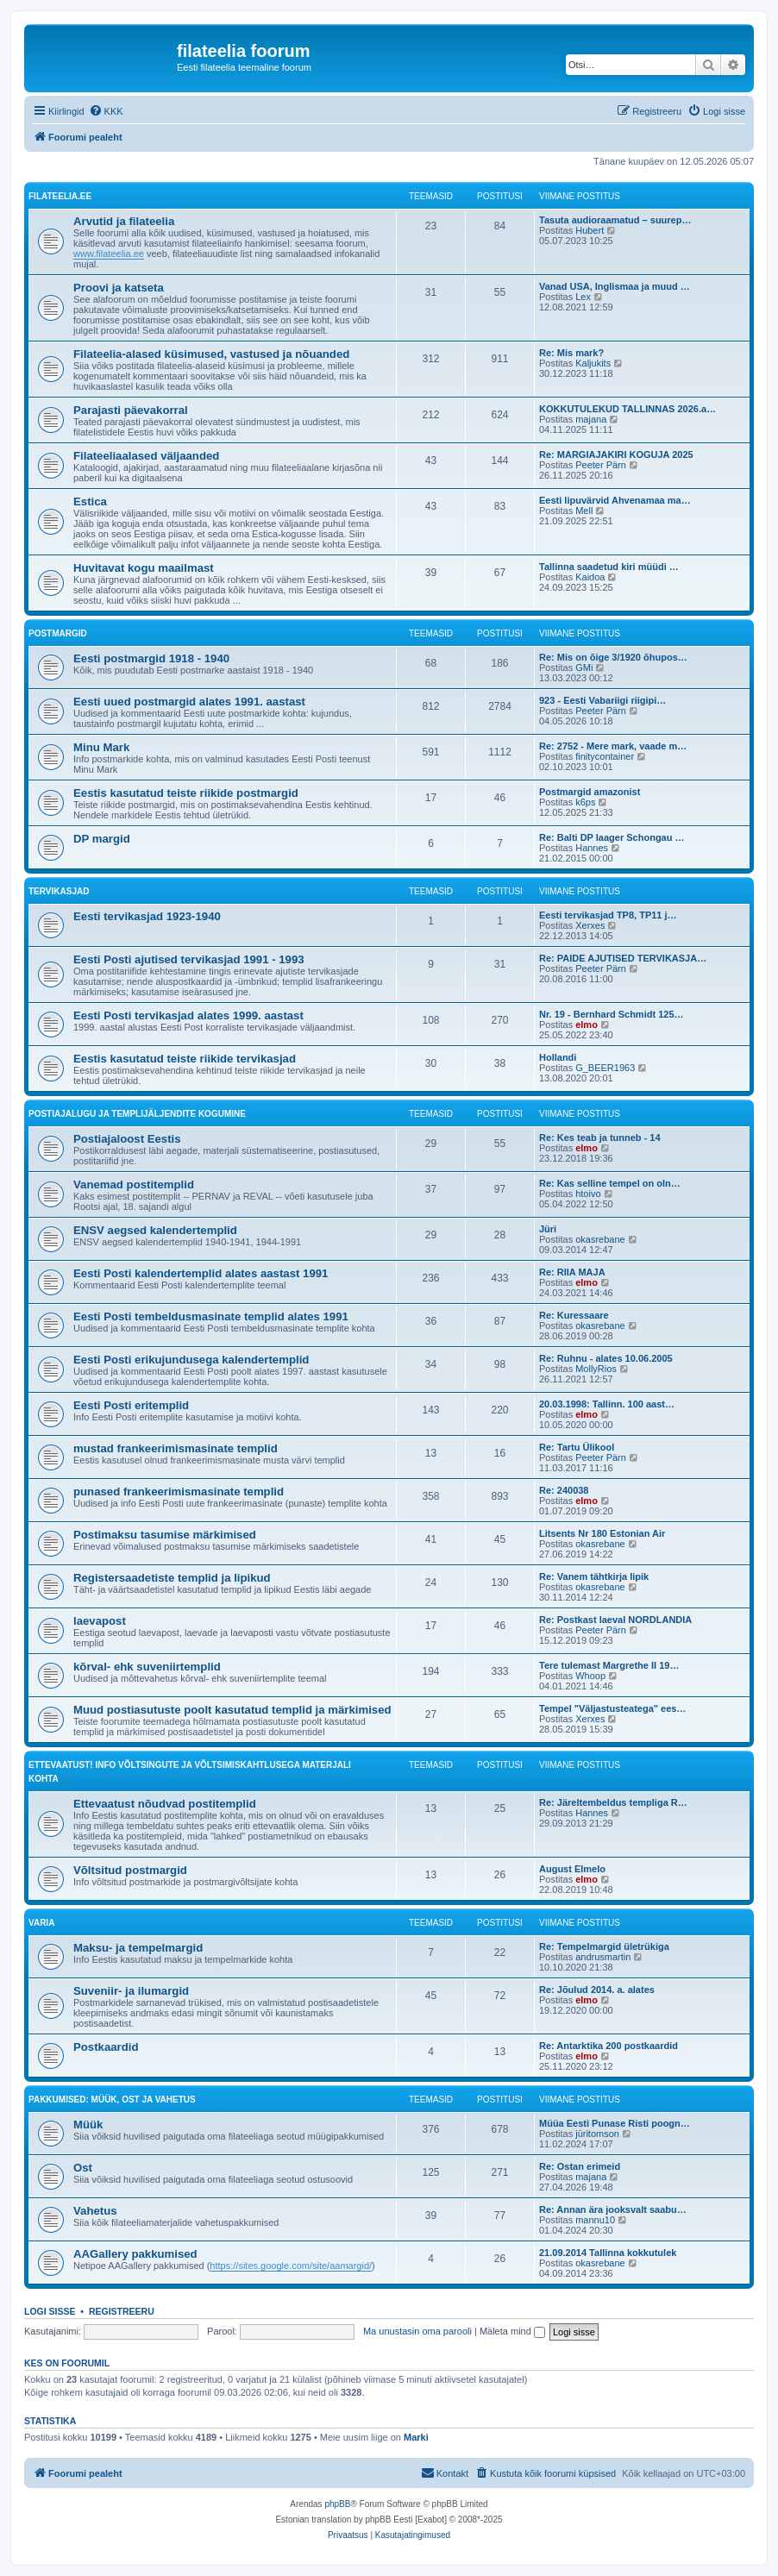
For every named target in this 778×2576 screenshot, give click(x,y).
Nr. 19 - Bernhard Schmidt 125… (611, 1014)
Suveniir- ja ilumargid (131, 1990)
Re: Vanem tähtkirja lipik (594, 1576)
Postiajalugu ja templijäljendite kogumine (137, 1114)
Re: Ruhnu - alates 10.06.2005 (606, 1358)
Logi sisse (50, 2311)
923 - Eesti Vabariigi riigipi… (602, 700)
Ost (82, 2167)
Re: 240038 (564, 1490)
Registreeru (121, 2311)
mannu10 (595, 2220)
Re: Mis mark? (571, 353)
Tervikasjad (58, 891)
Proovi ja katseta (118, 287)
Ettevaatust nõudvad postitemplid (164, 1803)
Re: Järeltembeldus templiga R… (613, 1802)
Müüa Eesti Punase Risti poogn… (614, 2123)
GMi (584, 667)
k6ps (585, 802)
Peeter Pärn (600, 465)
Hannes (591, 848)
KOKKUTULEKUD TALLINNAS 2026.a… (627, 409)
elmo (586, 1024)
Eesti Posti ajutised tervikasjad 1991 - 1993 (188, 959)
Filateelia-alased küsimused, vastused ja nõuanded (211, 354)
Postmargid (57, 633)
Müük (88, 2124)
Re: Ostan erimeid (579, 2166)
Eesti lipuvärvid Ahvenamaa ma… (615, 500)
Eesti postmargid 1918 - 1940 (151, 658)
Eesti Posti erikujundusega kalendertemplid (191, 1359)
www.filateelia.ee (108, 253)
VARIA (41, 1922)
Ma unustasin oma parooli (417, 2331)
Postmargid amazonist (589, 792)
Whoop (590, 1675)
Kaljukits (593, 363)
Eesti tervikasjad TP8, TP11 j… (608, 915)
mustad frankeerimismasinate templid (175, 1448)
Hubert (589, 230)
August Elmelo (572, 1869)
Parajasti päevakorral (130, 410)
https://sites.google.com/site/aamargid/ (291, 2265)
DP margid (101, 838)
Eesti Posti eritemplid (131, 1405)
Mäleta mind (512, 2331)
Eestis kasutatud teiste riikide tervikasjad (184, 1058)
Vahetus (95, 2210)
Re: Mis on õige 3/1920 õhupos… (613, 657)
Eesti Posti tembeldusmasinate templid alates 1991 (210, 1316)
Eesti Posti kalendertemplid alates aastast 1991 (200, 1273)
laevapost (99, 1620)
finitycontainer (604, 756)
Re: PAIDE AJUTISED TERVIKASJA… (622, 958)
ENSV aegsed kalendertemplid (155, 1230)
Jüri (547, 1229)
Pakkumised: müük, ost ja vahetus (112, 2099)
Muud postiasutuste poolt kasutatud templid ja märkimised (232, 1709)
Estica (90, 501)
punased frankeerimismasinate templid (178, 1491)
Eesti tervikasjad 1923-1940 (147, 916)
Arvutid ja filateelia (123, 221)
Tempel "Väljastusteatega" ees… (612, 1708)
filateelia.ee (59, 196)
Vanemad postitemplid (133, 1184)
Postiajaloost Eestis (127, 1138)
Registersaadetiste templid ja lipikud (172, 1577)
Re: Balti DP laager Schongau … (612, 837)
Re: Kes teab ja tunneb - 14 (600, 1137)
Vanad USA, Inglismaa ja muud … (614, 286)
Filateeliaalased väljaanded (146, 455)
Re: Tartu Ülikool (576, 1447)
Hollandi (557, 1057)
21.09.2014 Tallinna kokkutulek (607, 2252)
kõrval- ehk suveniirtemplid (147, 1666)
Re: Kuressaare (574, 1315)
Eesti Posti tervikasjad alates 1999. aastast (188, 1015)
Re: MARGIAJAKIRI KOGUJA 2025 (616, 454)
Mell (584, 510)
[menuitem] (106, 111)
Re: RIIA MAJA (572, 1272)
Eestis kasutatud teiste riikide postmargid (185, 793)
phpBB (337, 2504)
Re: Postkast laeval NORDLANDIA (615, 1619)
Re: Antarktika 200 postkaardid (608, 2045)
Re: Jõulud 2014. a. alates (597, 1989)
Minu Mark (101, 747)
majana (590, 419)
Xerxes (590, 925)
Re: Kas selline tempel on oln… (610, 1183)
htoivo (587, 1193)
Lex (583, 296)
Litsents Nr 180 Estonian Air (602, 1533)
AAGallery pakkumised (135, 2253)
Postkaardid (106, 2046)
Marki (416, 2437)
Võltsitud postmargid (130, 1870)
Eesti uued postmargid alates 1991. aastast (189, 701)
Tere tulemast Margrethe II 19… (609, 1665)
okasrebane (600, 1239)
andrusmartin (603, 1957)
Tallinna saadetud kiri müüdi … (609, 566)
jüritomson (597, 2133)
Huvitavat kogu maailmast (143, 567)
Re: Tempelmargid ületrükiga (604, 1946)
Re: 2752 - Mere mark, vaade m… (613, 746)
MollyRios (596, 1368)
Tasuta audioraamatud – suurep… (615, 220)
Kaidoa (590, 577)
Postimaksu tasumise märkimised (164, 1534)
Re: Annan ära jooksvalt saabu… (613, 2209)
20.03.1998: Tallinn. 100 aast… (606, 1404)
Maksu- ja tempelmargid (138, 1947)
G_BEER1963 (605, 1067)
